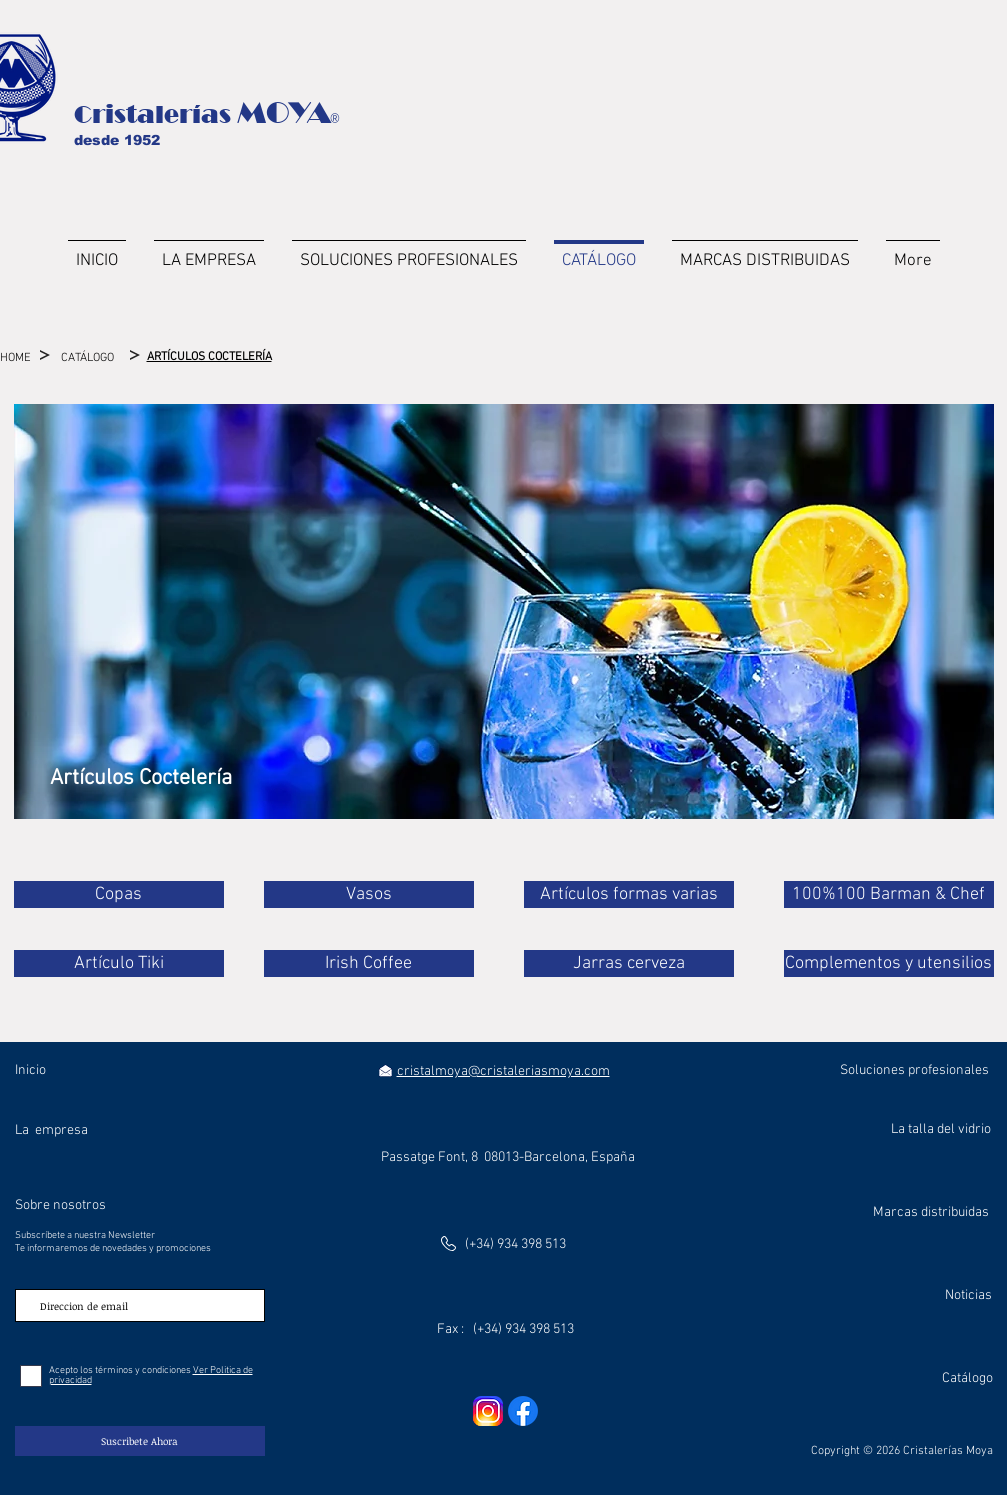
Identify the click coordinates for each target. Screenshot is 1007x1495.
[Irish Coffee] (369, 963)
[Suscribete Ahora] (140, 1441)
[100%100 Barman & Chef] (889, 894)
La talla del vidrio (941, 1129)
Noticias (968, 1295)
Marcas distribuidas (931, 1212)
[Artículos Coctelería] (141, 779)
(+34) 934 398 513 (515, 1244)
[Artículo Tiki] (119, 963)
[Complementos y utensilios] (889, 963)
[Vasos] (369, 894)
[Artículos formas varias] (629, 894)
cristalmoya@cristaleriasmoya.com (503, 1071)
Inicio (30, 1070)
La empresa (51, 1130)
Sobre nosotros (60, 1205)
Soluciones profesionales (914, 1070)
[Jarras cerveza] (629, 963)
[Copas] (119, 894)
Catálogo (967, 1378)
